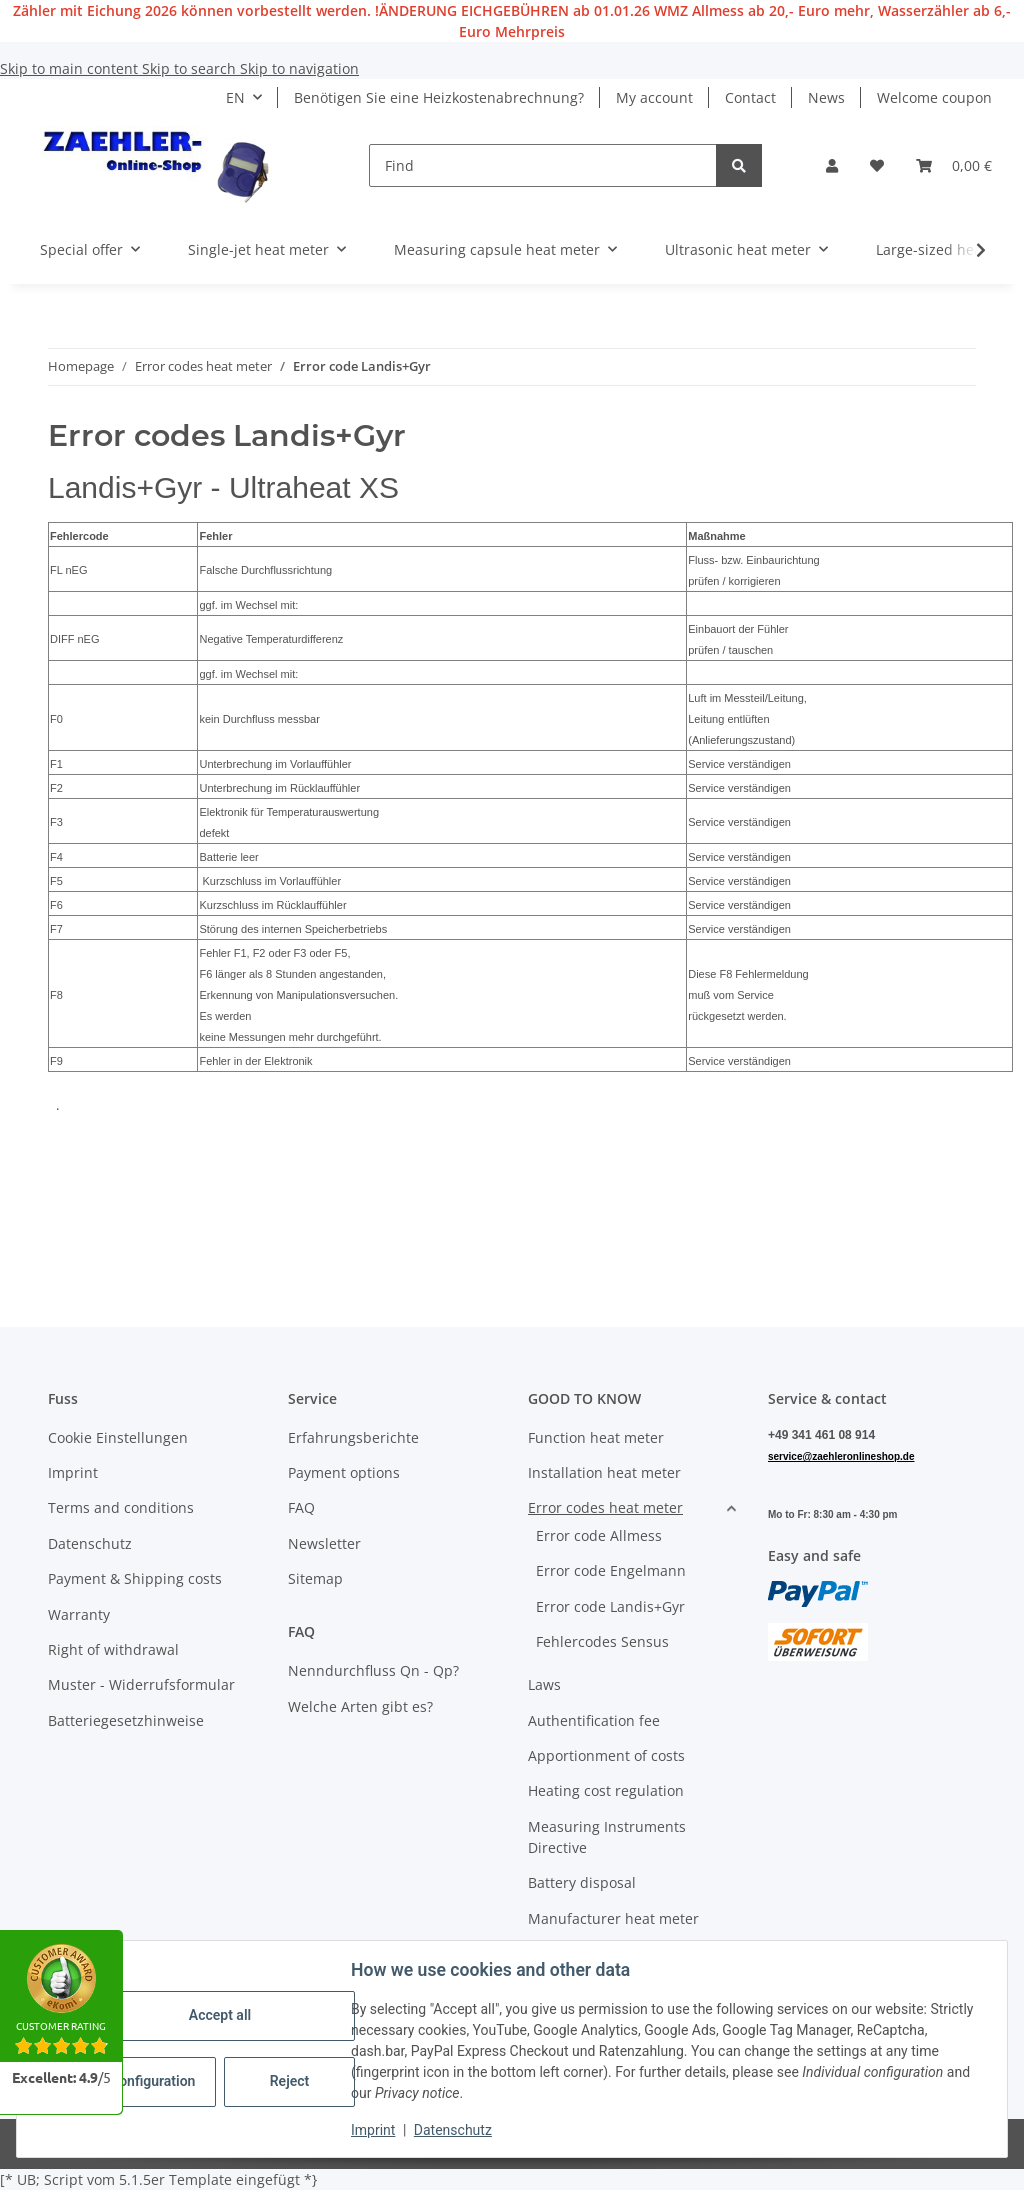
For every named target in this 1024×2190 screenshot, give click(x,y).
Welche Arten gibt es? (360, 1706)
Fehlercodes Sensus (602, 1641)
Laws (544, 1684)
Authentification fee (594, 1720)
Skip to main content (71, 68)
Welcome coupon (934, 97)
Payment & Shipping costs (135, 1578)
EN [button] (235, 97)
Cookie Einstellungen (118, 1437)
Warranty (79, 1614)
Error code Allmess (599, 1535)
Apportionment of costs (606, 1755)
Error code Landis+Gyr (610, 1606)
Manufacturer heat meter (613, 1918)
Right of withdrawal (113, 1649)
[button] (832, 165)
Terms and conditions (121, 1507)
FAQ (301, 1507)
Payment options (344, 1472)
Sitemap (315, 1578)
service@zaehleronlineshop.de (841, 1456)
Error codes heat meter (605, 1507)
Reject (290, 2081)
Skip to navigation (299, 68)
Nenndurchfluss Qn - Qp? (373, 1670)
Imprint (373, 2130)
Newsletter (324, 1543)
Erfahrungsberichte (353, 1437)
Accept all (220, 2015)
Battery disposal (582, 1882)
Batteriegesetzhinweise (126, 1720)
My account (654, 97)
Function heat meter (596, 1437)
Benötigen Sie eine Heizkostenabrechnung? (439, 97)
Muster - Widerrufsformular (141, 1684)
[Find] (543, 165)
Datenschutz (453, 2130)
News (826, 97)
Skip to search (191, 68)
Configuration (152, 2081)
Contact (750, 97)
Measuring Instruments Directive (607, 1837)
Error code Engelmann (611, 1570)
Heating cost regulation (606, 1790)
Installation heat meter (604, 1472)
